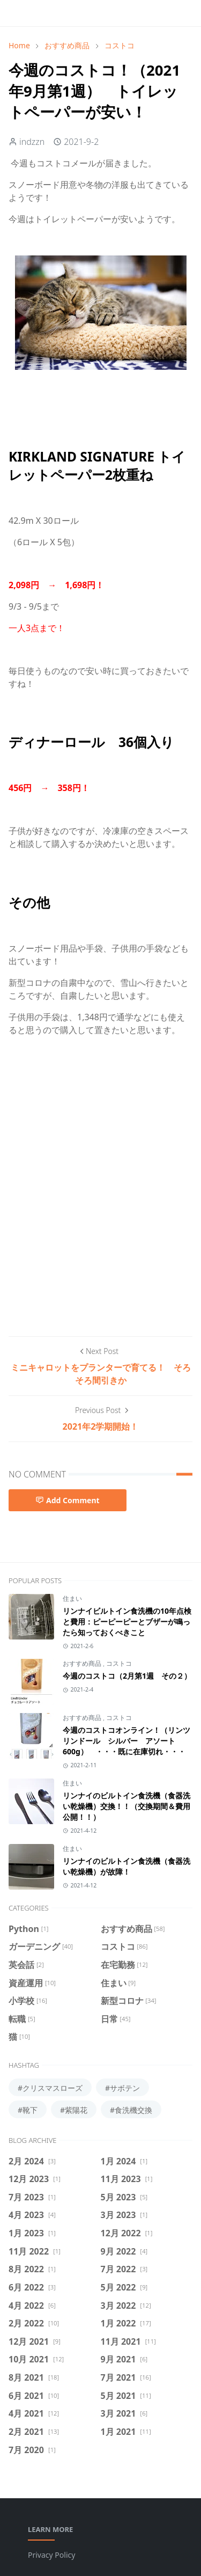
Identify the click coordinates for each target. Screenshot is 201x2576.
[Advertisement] (100, 1210)
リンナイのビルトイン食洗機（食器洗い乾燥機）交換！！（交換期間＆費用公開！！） (126, 1806)
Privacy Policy (51, 2555)
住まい (72, 1598)
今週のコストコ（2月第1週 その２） (127, 1676)
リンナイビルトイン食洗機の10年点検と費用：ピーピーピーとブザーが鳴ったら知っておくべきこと (127, 1621)
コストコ (119, 1663)
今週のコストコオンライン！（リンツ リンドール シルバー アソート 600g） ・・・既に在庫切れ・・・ (126, 1741)
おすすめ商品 (83, 1663)
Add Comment (67, 1500)
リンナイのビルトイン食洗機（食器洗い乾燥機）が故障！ (126, 1866)
